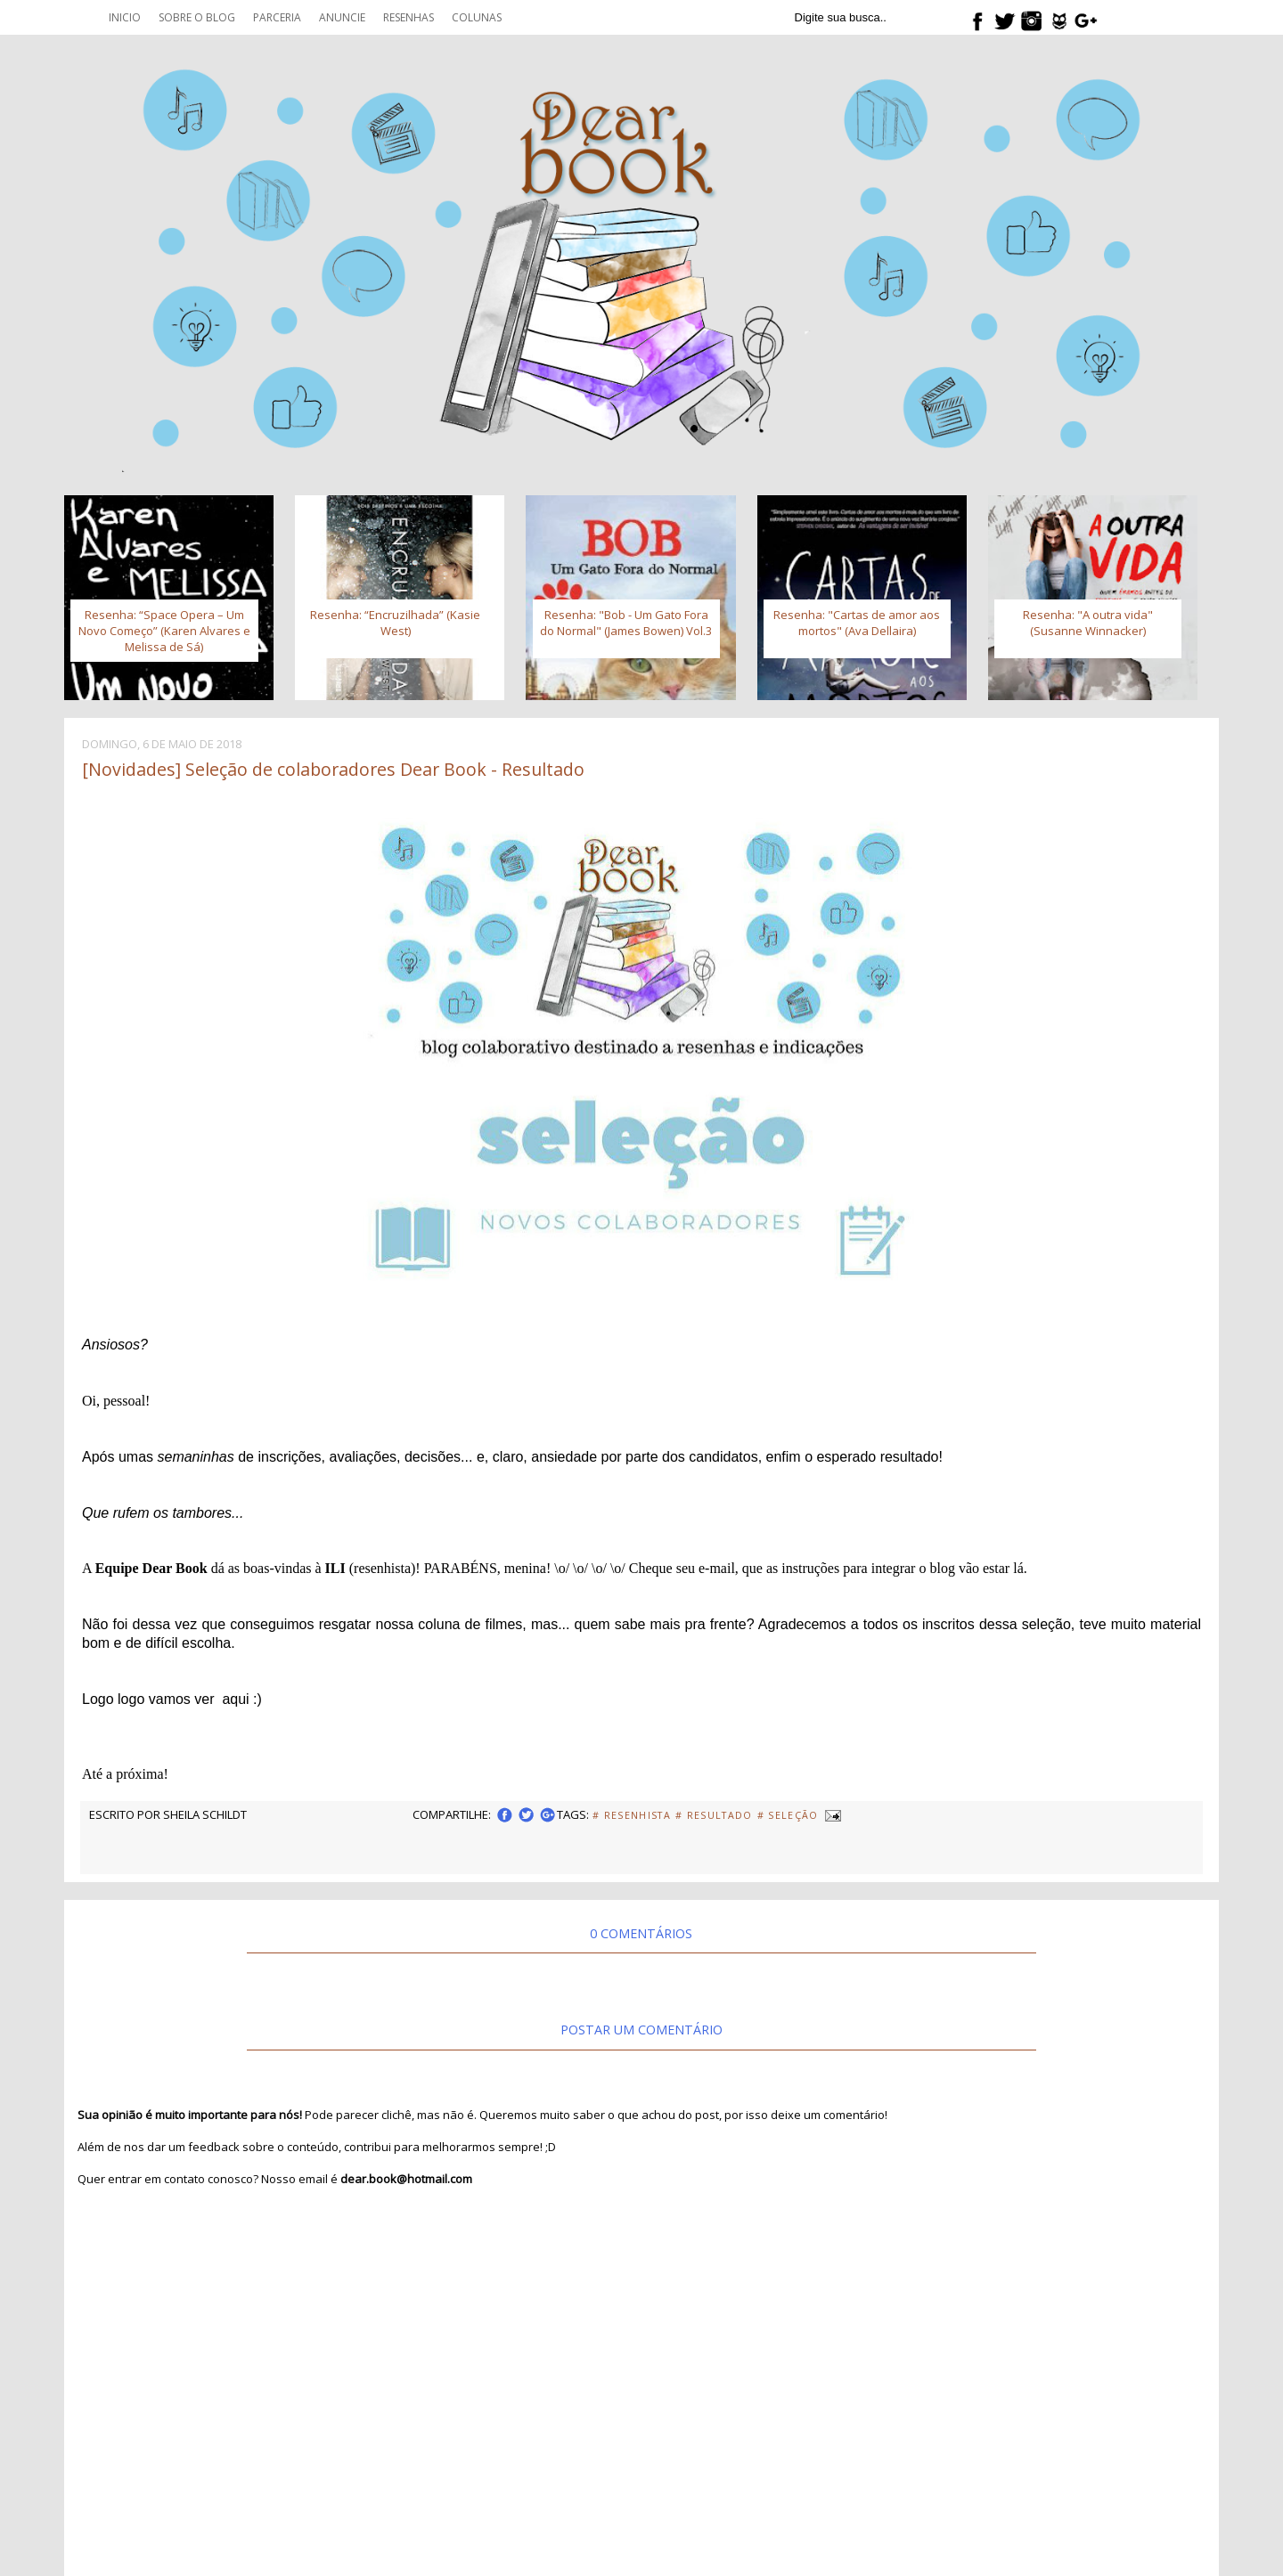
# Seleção (788, 1815)
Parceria (277, 17)
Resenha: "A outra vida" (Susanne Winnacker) (1088, 623)
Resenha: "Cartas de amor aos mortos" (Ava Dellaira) (856, 623)
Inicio (125, 17)
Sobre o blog (197, 17)
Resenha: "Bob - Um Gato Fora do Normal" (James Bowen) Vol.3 (626, 623)
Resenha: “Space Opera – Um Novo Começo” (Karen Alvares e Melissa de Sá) (164, 631)
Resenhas (408, 17)
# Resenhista (631, 1815)
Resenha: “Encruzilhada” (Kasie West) (395, 623)
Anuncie (342, 17)
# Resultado (714, 1815)
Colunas (477, 17)
